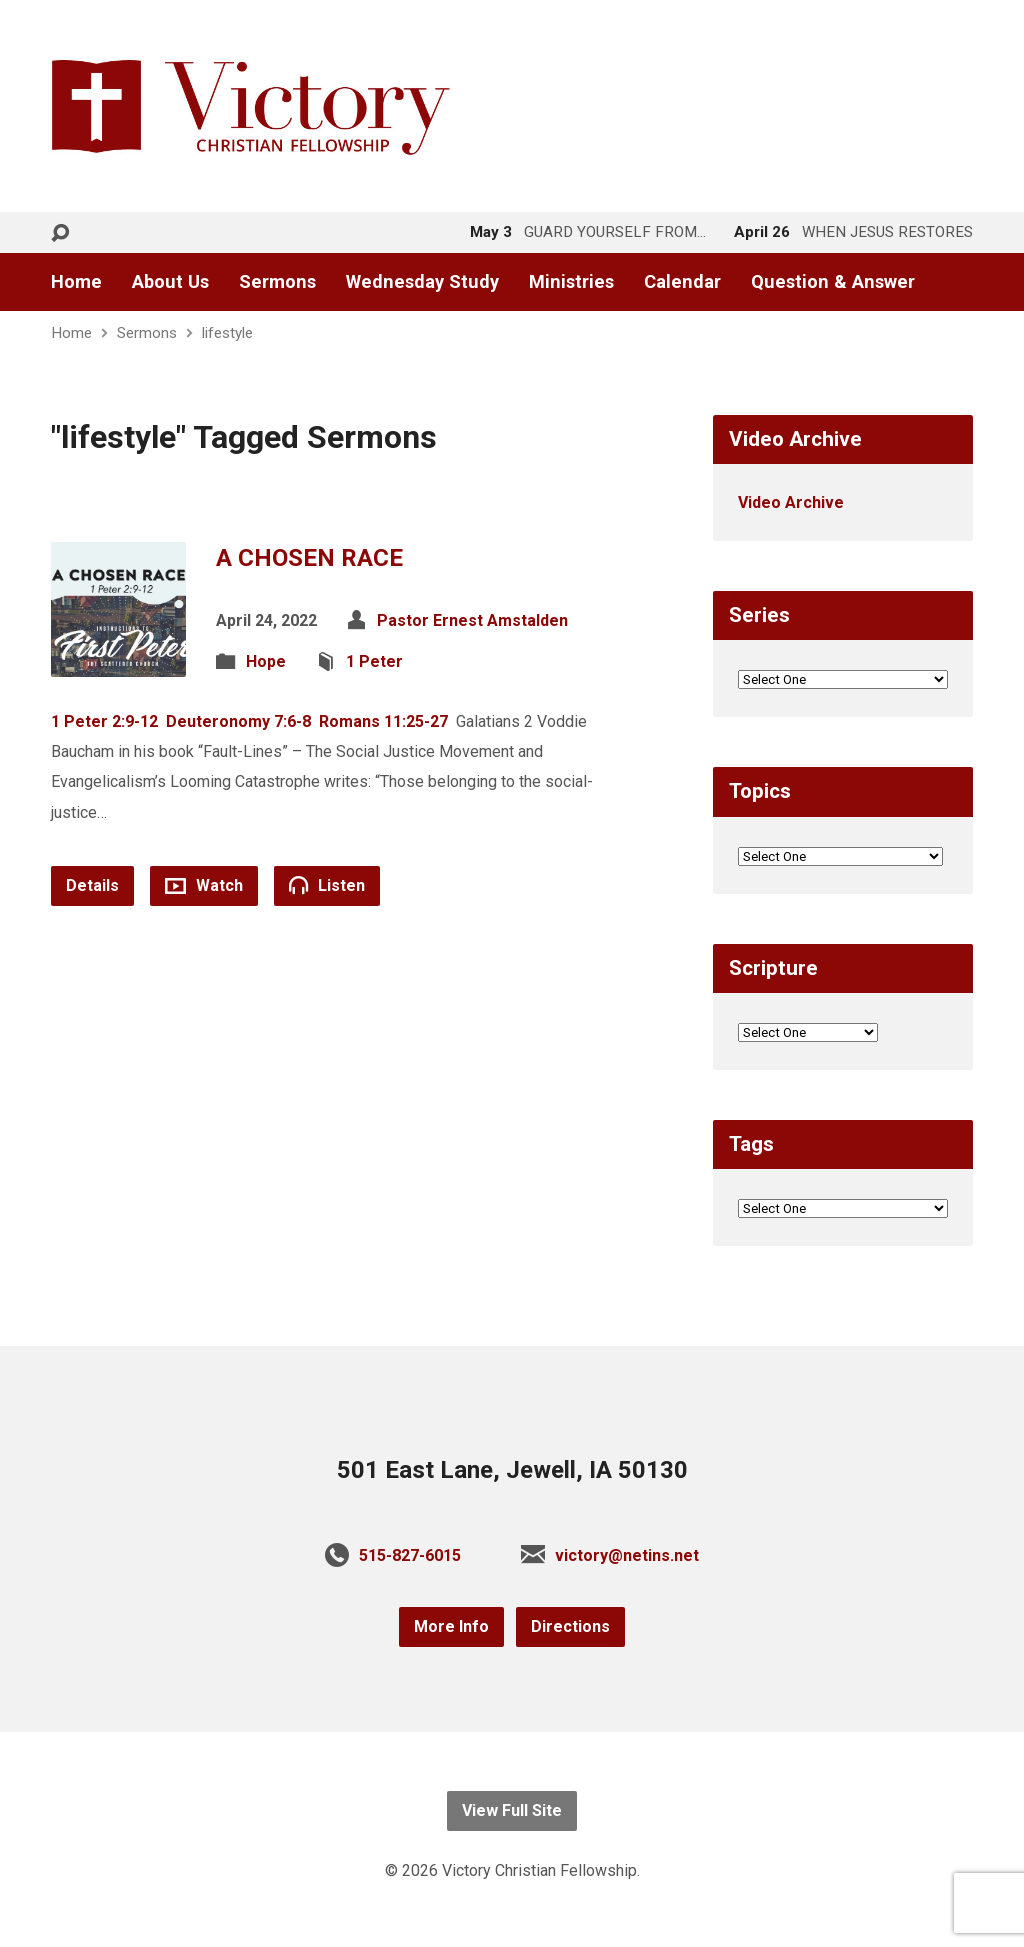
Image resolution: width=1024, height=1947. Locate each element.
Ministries (571, 282)
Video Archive (791, 502)
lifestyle (227, 333)
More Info (451, 1626)
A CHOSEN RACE (309, 558)
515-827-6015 (410, 1555)
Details (92, 885)
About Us (170, 282)
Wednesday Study (422, 282)
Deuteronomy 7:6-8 (238, 721)
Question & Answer (833, 282)
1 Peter (374, 661)
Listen (327, 885)
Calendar (682, 282)
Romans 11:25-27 (383, 721)
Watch (204, 885)
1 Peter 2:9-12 (104, 721)
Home (76, 282)
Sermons (277, 282)
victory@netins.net (627, 1555)
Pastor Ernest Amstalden (472, 620)
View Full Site (512, 1810)
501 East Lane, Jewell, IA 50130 (512, 1470)
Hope (266, 661)
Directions (570, 1626)
